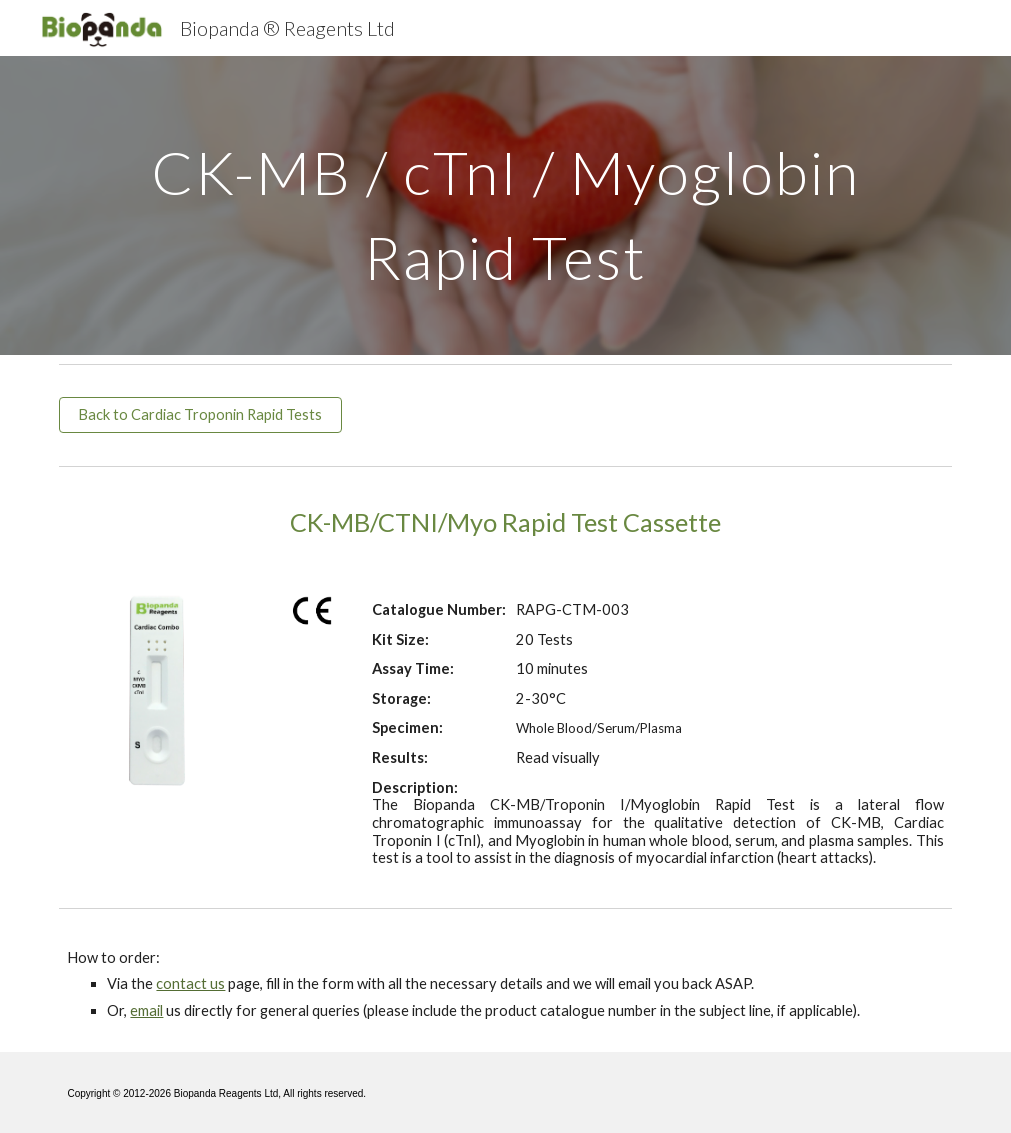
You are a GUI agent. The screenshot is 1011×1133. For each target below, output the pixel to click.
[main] (505, 205)
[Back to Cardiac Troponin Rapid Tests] (200, 415)
